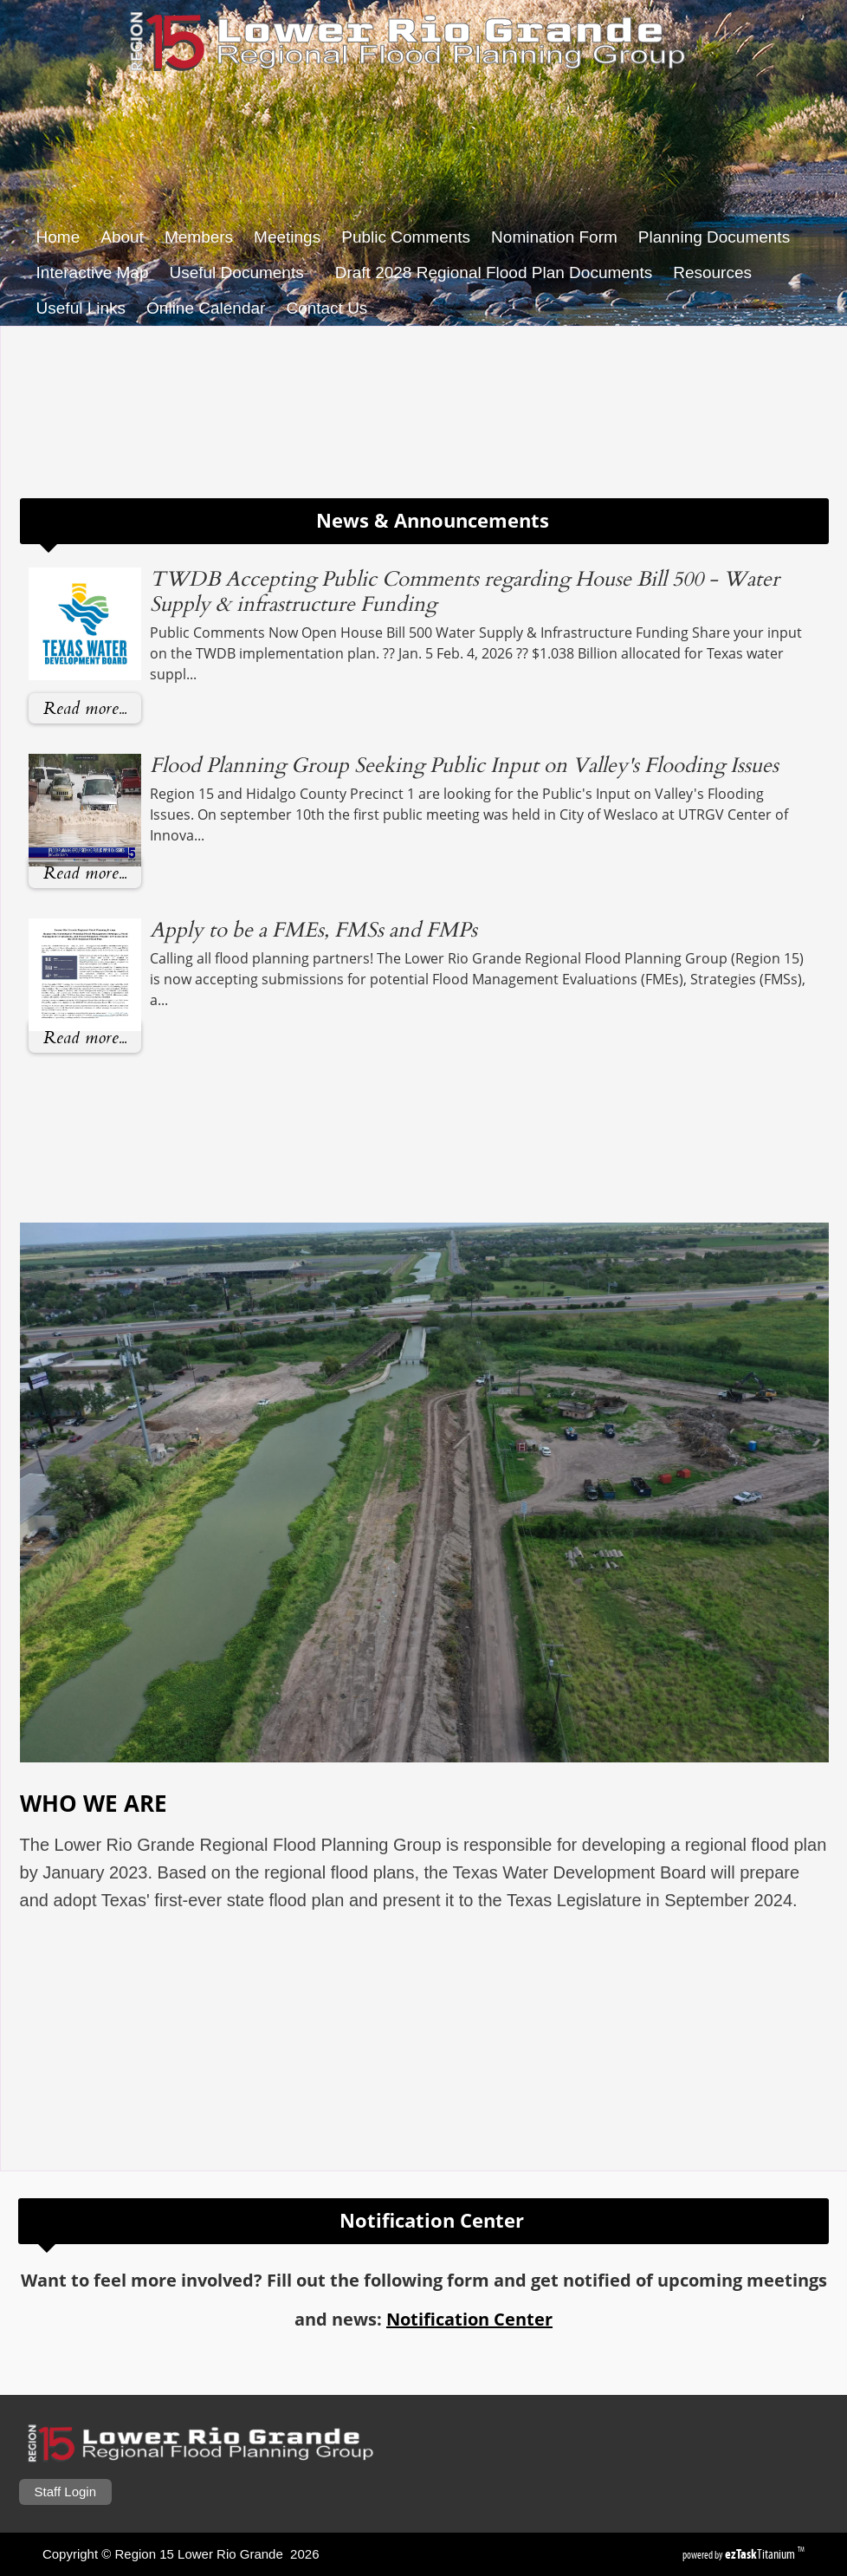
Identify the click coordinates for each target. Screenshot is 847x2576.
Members (199, 237)
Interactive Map (92, 272)
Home (58, 237)
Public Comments (405, 237)
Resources (717, 272)
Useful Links (81, 308)
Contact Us (326, 308)
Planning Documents (714, 237)
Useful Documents (241, 272)
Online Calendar (205, 308)
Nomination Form (554, 237)
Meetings (287, 237)
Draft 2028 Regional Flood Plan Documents (493, 272)
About (122, 237)
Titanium (761, 2554)
